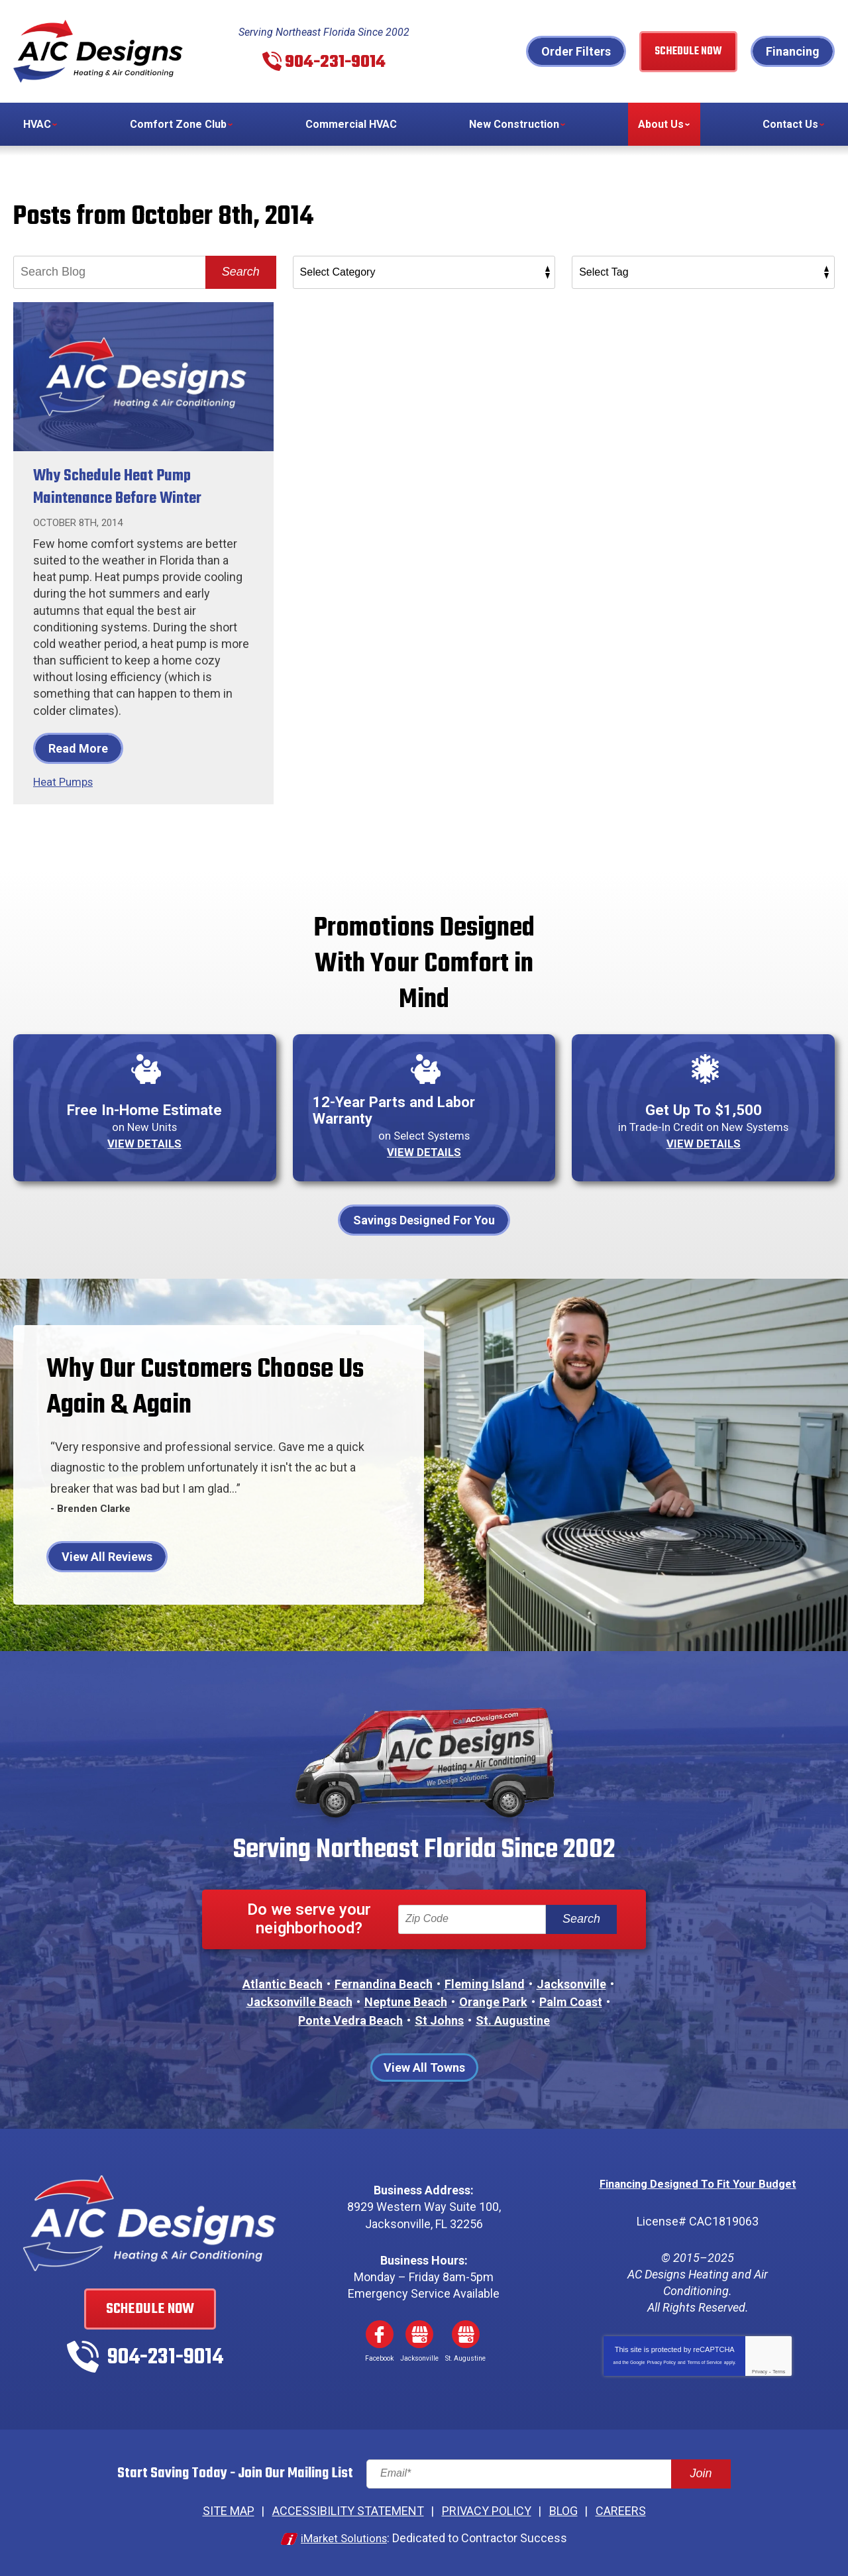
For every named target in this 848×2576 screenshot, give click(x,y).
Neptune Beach (405, 2001)
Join (701, 2471)
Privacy (759, 2368)
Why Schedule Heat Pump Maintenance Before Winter (130, 487)
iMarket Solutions (344, 2535)
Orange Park (493, 2001)
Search (241, 271)
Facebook (380, 2332)
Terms (778, 2368)
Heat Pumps (66, 781)
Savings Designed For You (424, 1218)
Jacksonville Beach (299, 2001)
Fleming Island (485, 1982)
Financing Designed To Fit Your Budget (698, 2181)
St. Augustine (513, 2018)
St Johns (439, 2018)
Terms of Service (705, 2359)
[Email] (548, 2471)
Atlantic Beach (282, 1982)
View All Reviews (107, 1555)
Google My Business (419, 2332)
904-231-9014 (335, 61)
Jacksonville (571, 1982)
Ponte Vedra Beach (350, 2018)
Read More (78, 748)
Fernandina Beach (384, 1982)
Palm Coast (570, 2001)
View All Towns (424, 2065)
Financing (793, 51)
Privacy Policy (661, 2359)
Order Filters (576, 51)
